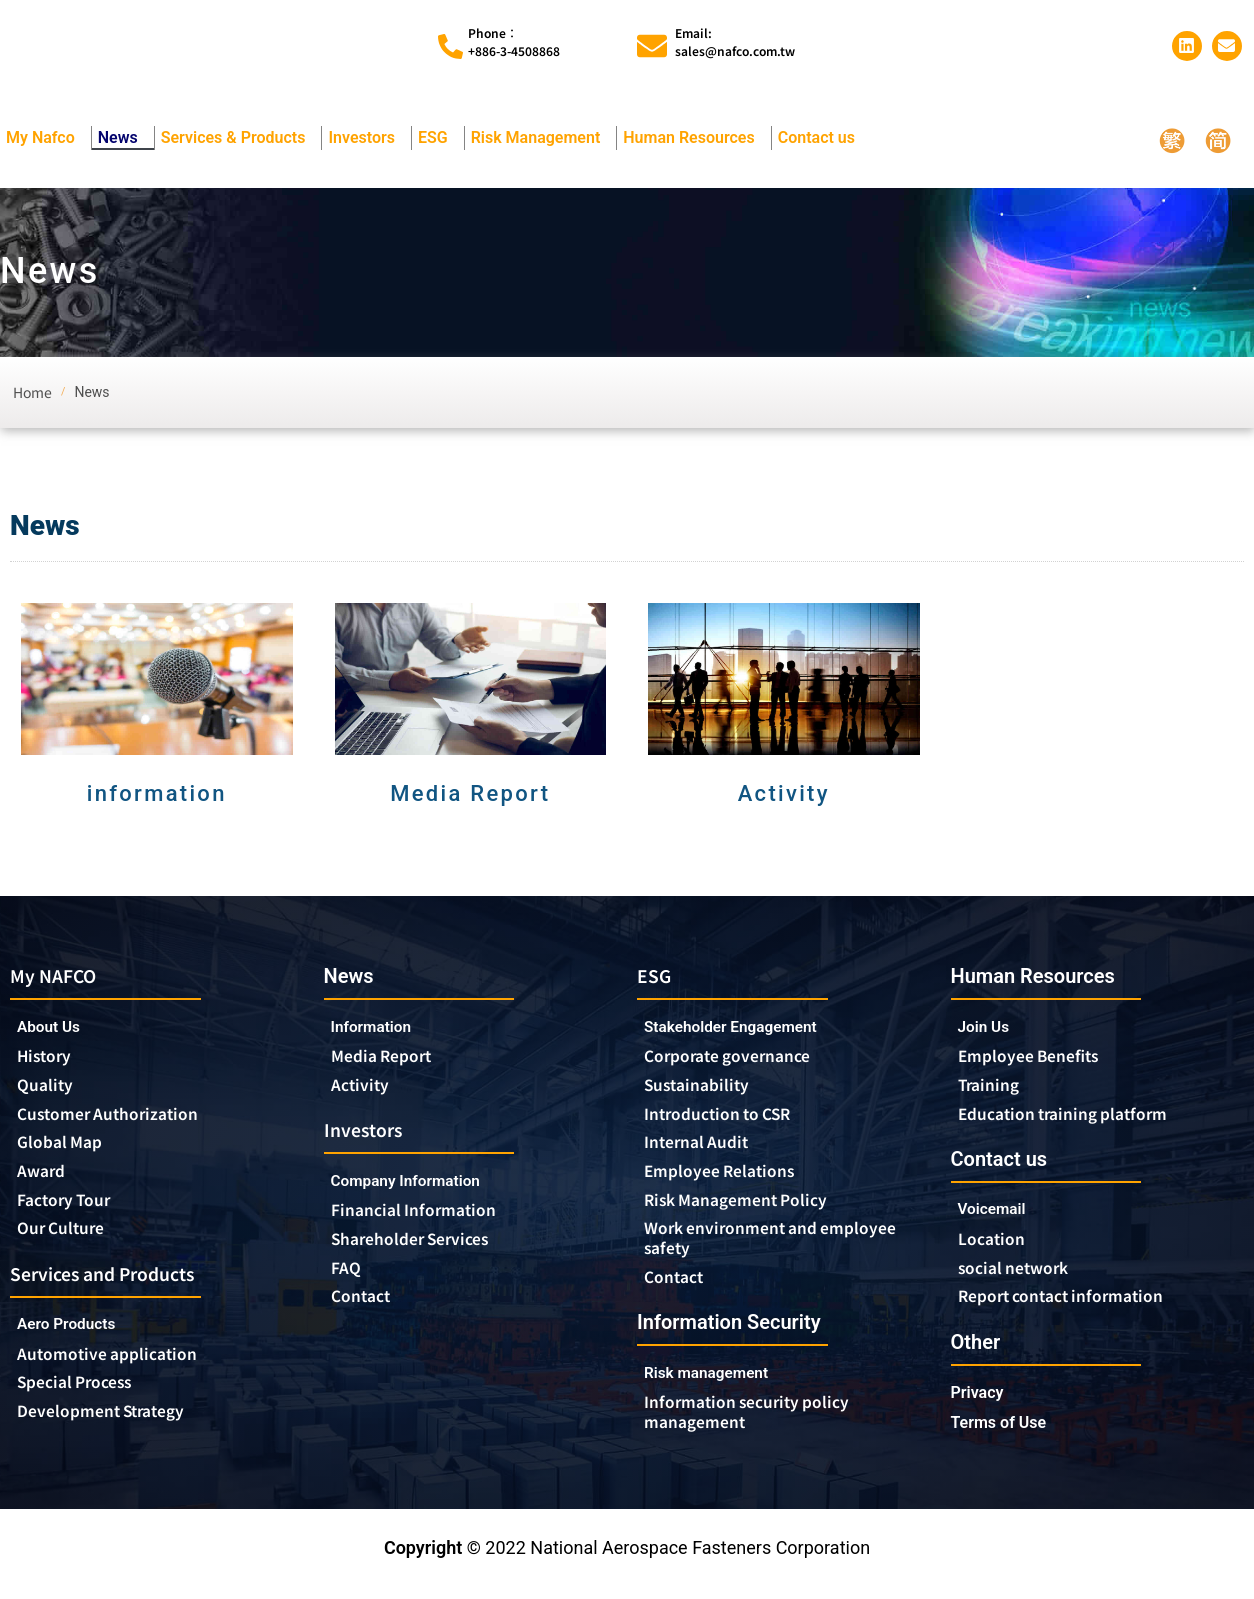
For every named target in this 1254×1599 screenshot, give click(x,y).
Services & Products (238, 138)
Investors (366, 138)
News (123, 138)
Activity (363, 1087)
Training (993, 1087)
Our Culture (68, 1238)
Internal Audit (703, 1148)
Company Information (423, 1185)
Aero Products (79, 1336)
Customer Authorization (120, 1118)
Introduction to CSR (728, 1118)
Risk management (717, 1385)
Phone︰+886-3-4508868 (514, 41)
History (48, 1058)
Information (378, 1026)
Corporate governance (745, 1058)
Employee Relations (730, 1178)
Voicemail (998, 1214)
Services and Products (116, 1284)
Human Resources (693, 138)
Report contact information (1074, 1305)
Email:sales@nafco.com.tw (735, 41)
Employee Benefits (1038, 1057)
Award (45, 1178)
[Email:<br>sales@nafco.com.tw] (652, 46)
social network (1022, 1275)
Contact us (821, 138)
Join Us (988, 1026)
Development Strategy (113, 1427)
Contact (364, 1306)
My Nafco (45, 138)
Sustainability (703, 1088)
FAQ (348, 1276)
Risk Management (541, 138)
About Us (54, 1027)
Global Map (66, 1148)
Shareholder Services (427, 1246)
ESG (438, 138)
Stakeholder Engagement (745, 1027)
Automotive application (122, 1367)
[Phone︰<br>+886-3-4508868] (450, 46)
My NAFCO (60, 975)
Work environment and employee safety (743, 1248)
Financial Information (429, 1216)
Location (995, 1245)
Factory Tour (71, 1208)
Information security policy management (760, 1426)
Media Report (388, 1057)
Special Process (84, 1397)
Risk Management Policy (749, 1208)
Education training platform (1078, 1117)
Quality (49, 1088)
